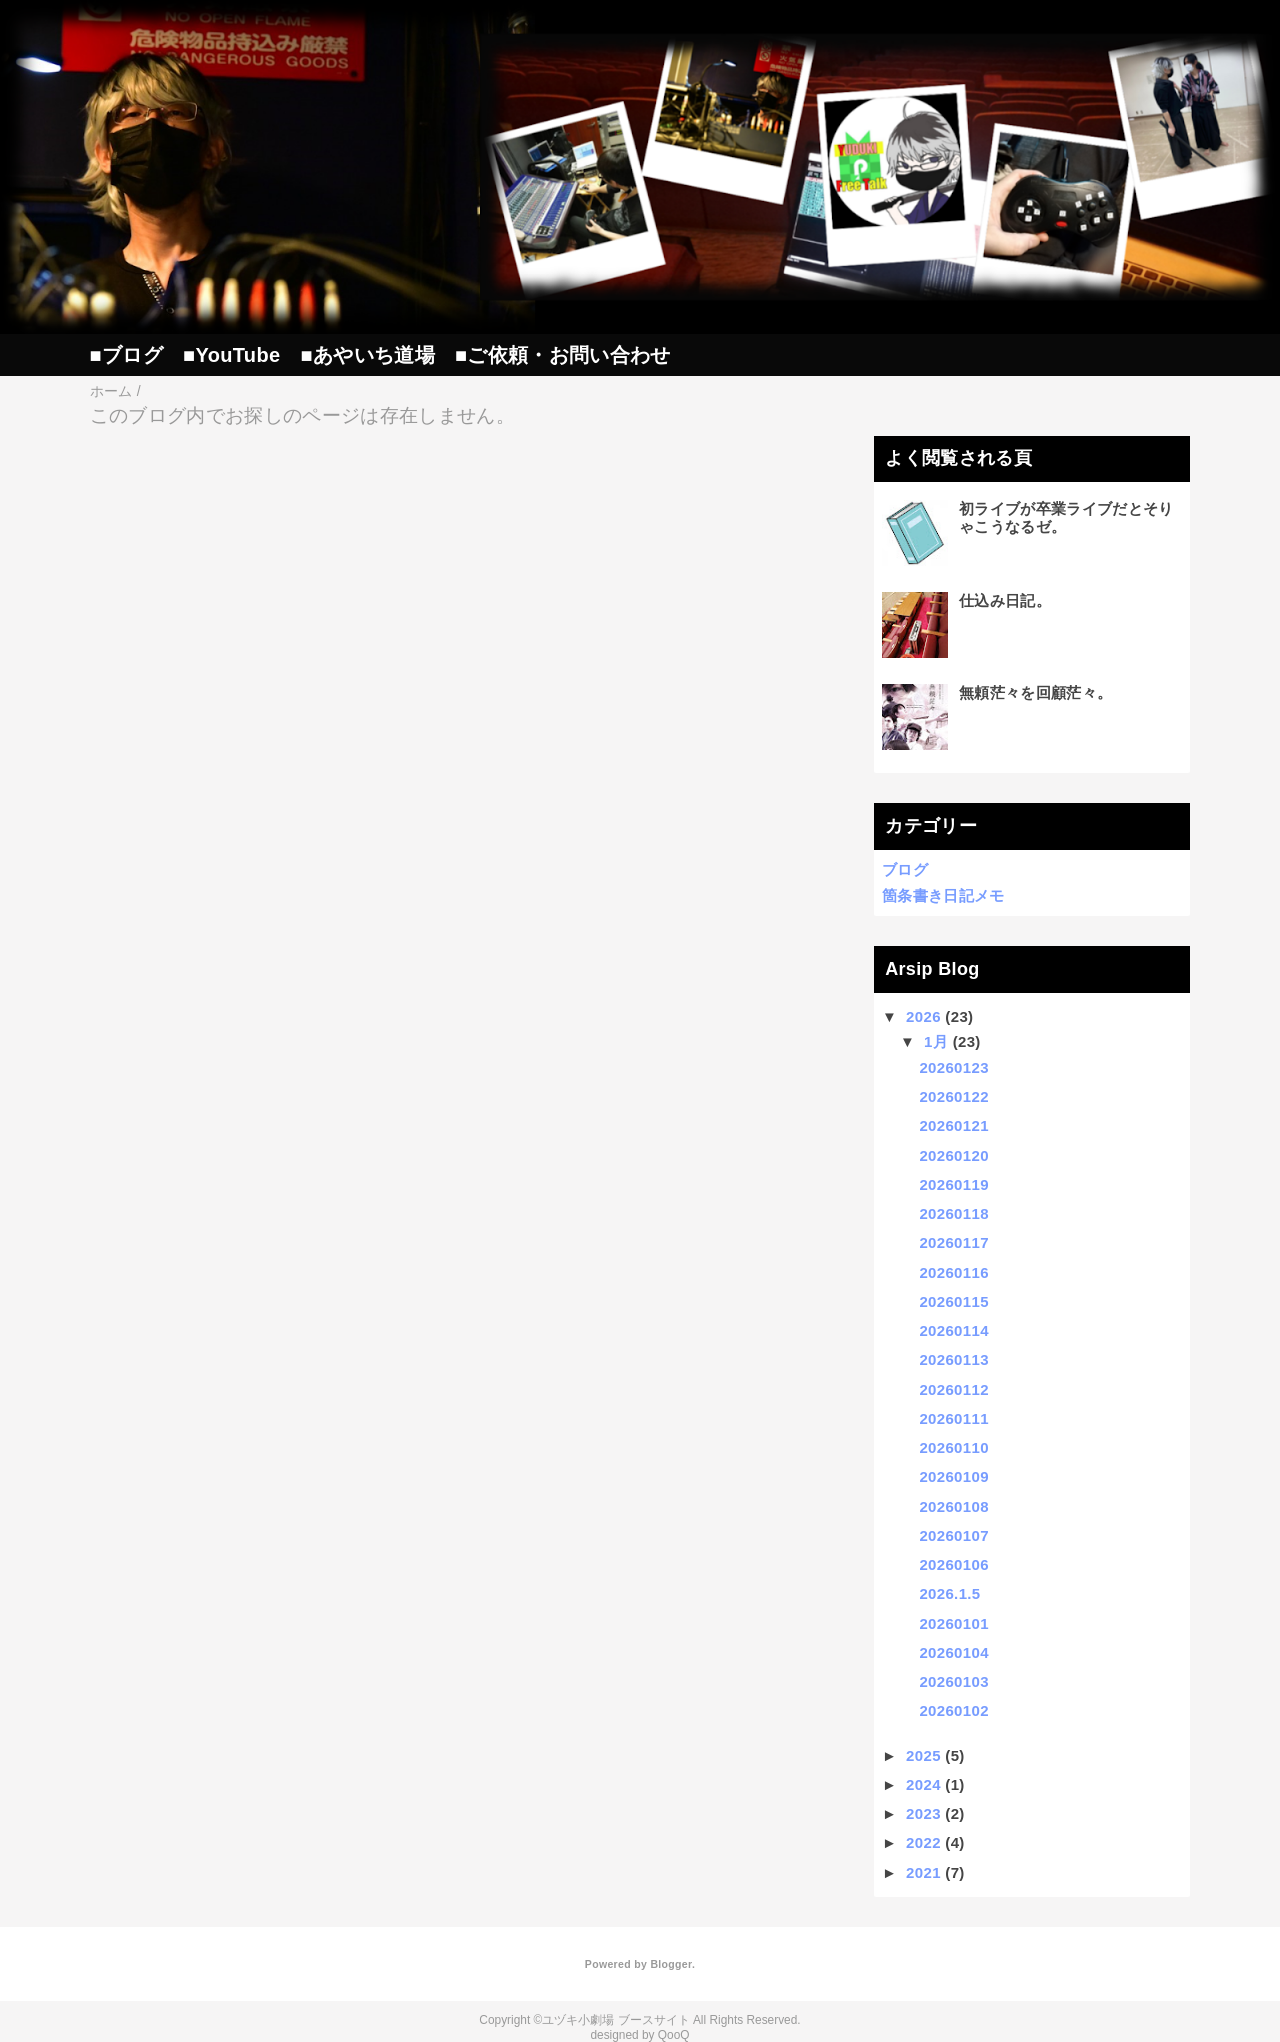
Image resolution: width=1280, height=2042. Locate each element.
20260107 (953, 1535)
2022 (923, 1842)
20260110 (953, 1447)
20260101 (953, 1623)
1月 (936, 1041)
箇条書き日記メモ (943, 895)
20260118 (953, 1213)
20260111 (953, 1418)
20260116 (953, 1272)
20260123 (953, 1067)
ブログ (905, 869)
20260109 (953, 1476)
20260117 (953, 1242)
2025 (923, 1755)
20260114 (953, 1330)
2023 (923, 1813)
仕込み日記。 (1005, 600)
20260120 (953, 1155)
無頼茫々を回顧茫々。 (1035, 692)
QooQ (674, 2035)
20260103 (953, 1681)
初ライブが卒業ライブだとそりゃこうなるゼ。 (1066, 517)
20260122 (953, 1096)
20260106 (953, 1564)
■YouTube (231, 355)
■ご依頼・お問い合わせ (563, 355)
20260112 (953, 1389)
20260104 (953, 1652)
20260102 (953, 1710)
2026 (923, 1016)
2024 (923, 1784)
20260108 (953, 1506)
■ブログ (126, 355)
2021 (923, 1872)
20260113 (953, 1359)
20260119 (953, 1184)
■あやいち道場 (367, 355)
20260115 (953, 1301)
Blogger (670, 1964)
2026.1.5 (949, 1593)
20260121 (953, 1125)
